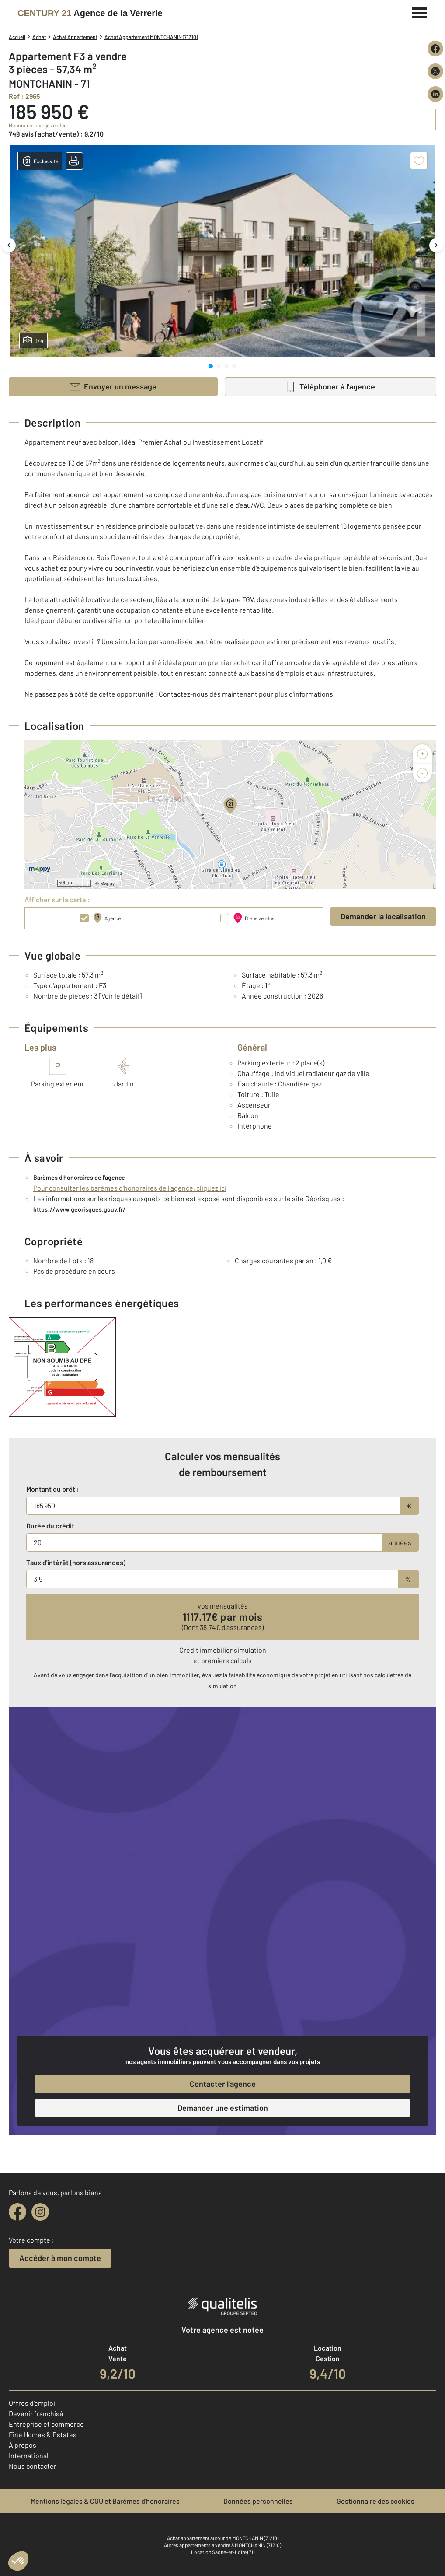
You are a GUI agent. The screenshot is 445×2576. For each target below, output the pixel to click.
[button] (74, 161)
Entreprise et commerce (46, 2424)
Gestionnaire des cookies (375, 2501)
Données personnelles (258, 2501)
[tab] (211, 366)
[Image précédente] (9, 245)
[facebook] (17, 2212)
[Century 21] (90, 13)
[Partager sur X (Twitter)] (435, 71)
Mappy (107, 883)
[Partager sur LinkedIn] (435, 94)
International (29, 2455)
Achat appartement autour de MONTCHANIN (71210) (222, 2538)
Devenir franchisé (36, 2413)
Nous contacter (32, 2466)
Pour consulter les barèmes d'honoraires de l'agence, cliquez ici (129, 1188)
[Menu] (420, 11)
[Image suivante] (436, 245)
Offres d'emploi (32, 2403)
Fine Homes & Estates (42, 2434)
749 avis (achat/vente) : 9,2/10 (56, 134)
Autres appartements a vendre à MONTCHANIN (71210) (222, 2545)
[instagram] (40, 2212)
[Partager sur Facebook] (435, 48)
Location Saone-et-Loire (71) (222, 2552)
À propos (22, 2445)
